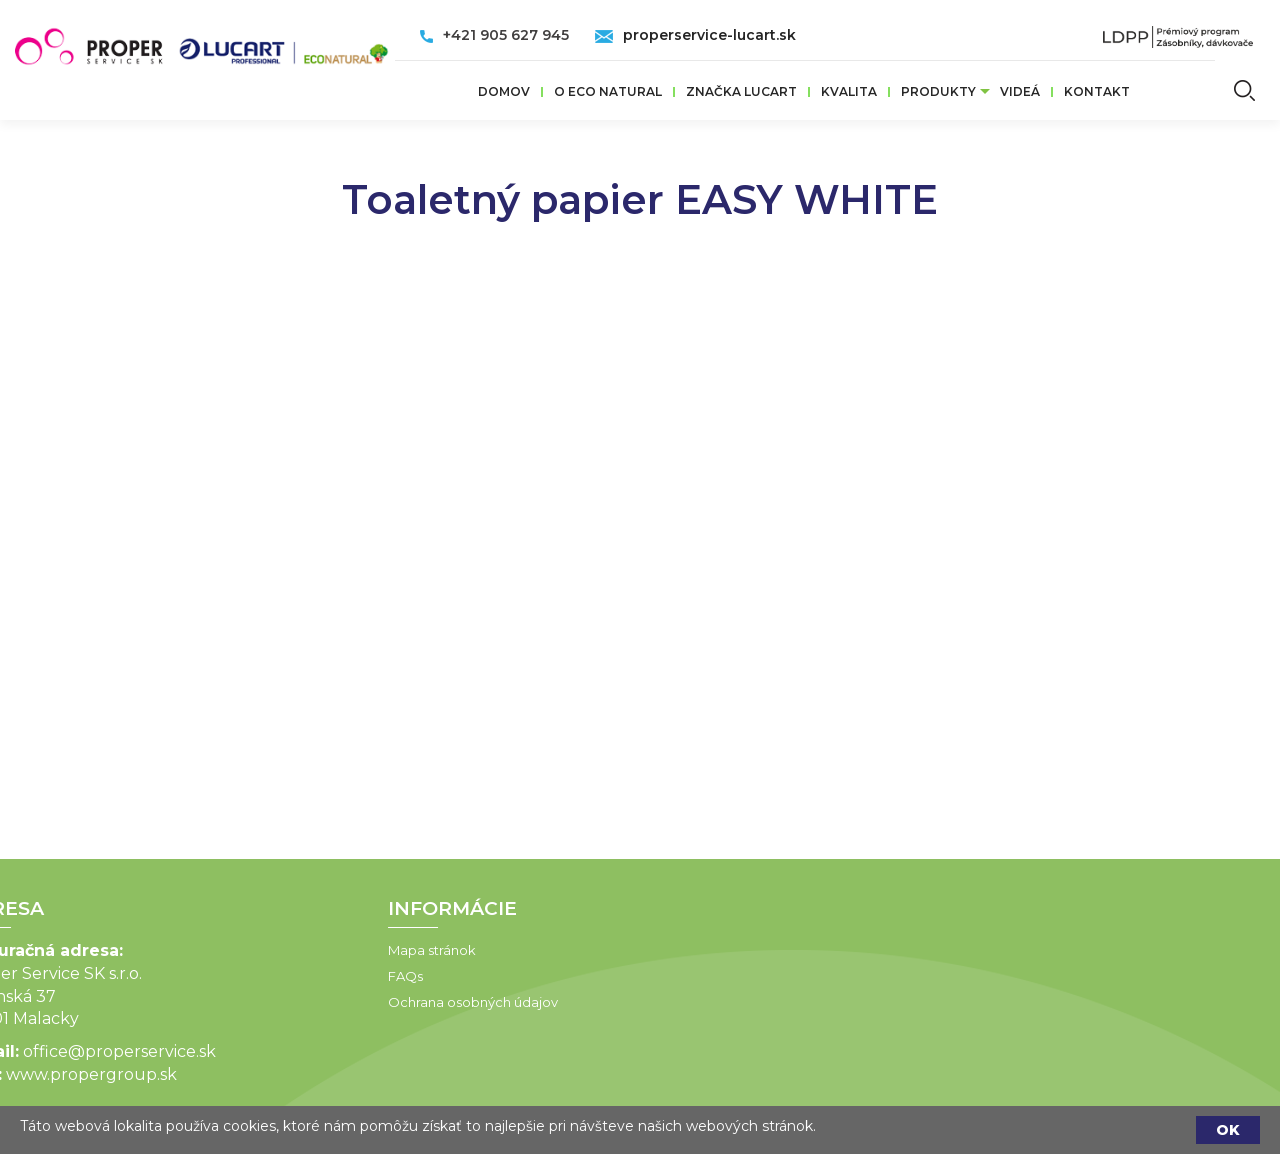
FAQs (278, 976)
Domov (504, 91)
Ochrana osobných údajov (346, 1002)
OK (1228, 1130)
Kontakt (1097, 91)
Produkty (938, 91)
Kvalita (849, 91)
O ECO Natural (608, 91)
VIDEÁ (1020, 91)
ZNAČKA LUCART (741, 91)
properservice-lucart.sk (709, 35)
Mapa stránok (305, 950)
